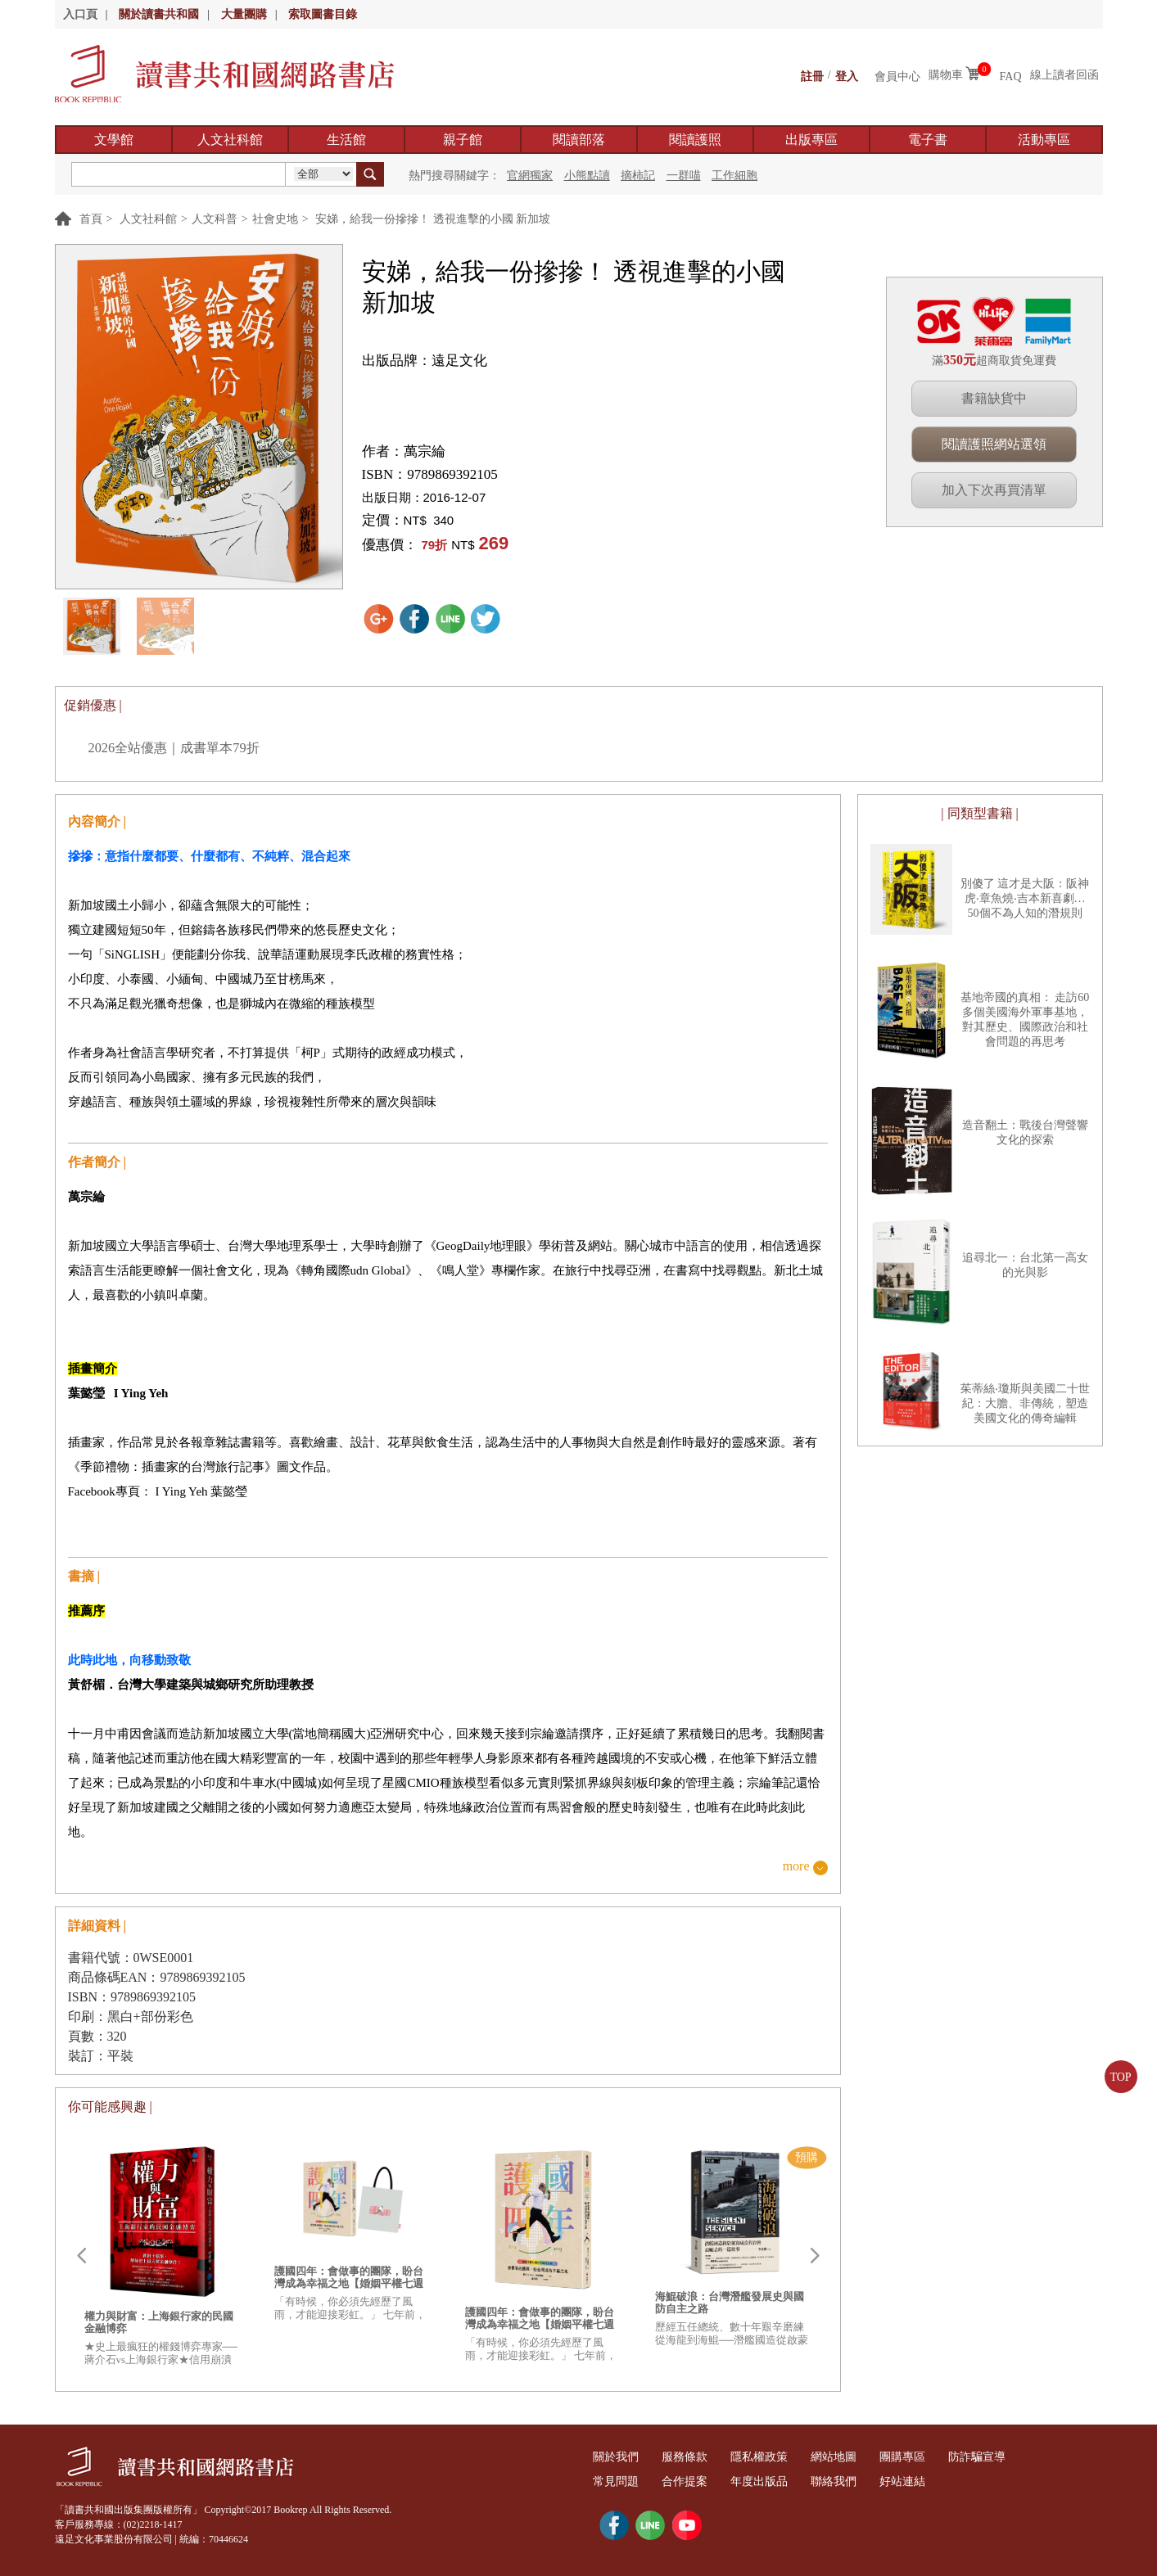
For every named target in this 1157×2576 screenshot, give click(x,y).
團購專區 (937, 2457)
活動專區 (1044, 140)
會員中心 (897, 75)
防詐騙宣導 (1019, 2457)
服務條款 (696, 2457)
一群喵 (684, 175)
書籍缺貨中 (994, 398)
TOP (1120, 2077)
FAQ (1011, 75)
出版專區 (811, 140)
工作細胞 (734, 175)
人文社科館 (230, 140)
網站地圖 (861, 2457)
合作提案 (696, 2481)
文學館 (113, 140)
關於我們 (620, 2457)
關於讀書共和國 (159, 14)
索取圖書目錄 (322, 14)
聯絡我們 (861, 2481)
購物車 (946, 75)
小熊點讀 (587, 175)
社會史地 (275, 219)
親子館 (462, 140)
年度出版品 (778, 2481)
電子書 (927, 140)
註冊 (812, 75)
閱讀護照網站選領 (994, 444)
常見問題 (620, 2481)
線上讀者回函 (1064, 75)
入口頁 (80, 14)
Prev (81, 2256)
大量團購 (244, 14)
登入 (846, 75)
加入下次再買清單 (994, 490)
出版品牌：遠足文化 (424, 360)
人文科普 (214, 219)
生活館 (346, 140)
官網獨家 (530, 175)
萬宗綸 (424, 451)
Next (815, 2256)
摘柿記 (638, 175)
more (796, 1867)
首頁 (90, 219)
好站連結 (937, 2481)
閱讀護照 (695, 140)
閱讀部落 (579, 140)
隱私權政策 (778, 2457)
